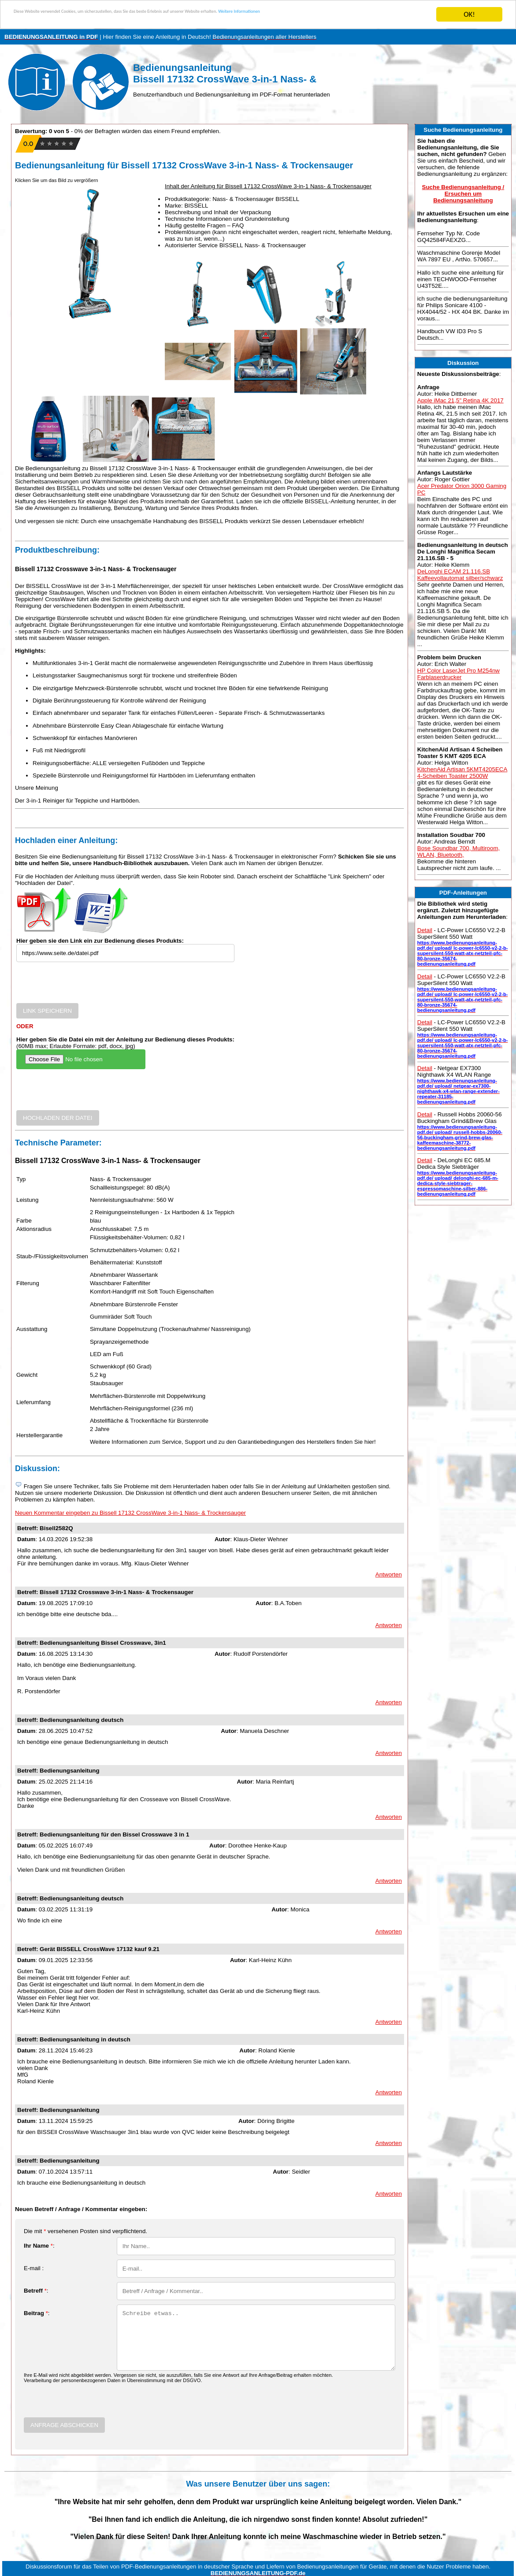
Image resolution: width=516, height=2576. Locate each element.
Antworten (388, 1574)
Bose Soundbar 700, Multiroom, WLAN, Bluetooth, (458, 851)
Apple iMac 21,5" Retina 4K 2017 (460, 400)
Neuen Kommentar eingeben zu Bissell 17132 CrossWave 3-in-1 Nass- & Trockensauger (130, 1512)
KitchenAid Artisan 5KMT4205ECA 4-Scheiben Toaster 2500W (462, 772)
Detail (424, 930)
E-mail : (34, 2268)
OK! (469, 14)
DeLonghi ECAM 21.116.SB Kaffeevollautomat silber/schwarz (460, 574)
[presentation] (83, 986)
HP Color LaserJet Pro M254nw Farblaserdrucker (458, 673)
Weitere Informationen (390, 14)
